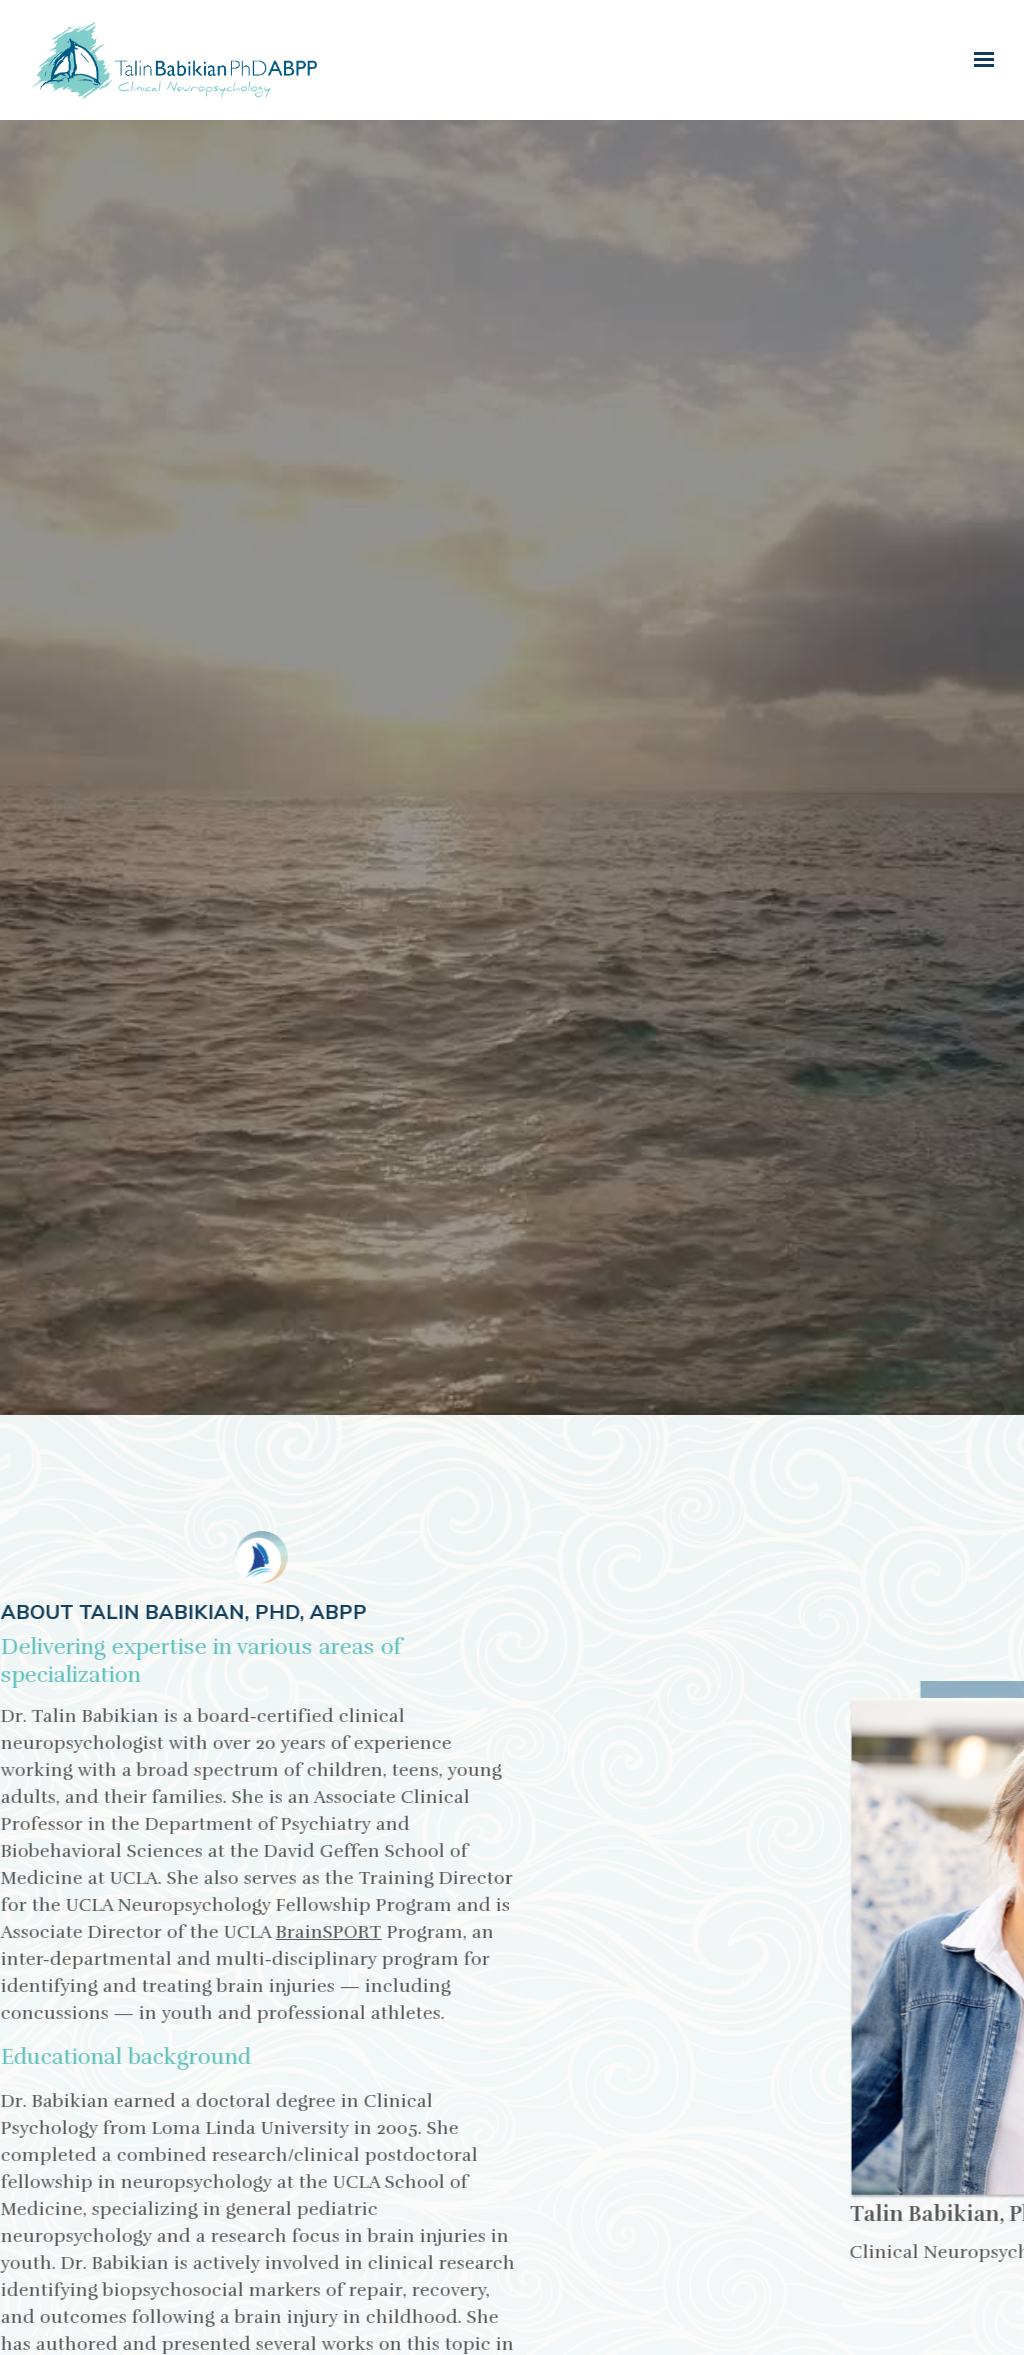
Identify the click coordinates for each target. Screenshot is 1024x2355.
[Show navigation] (979, 60)
